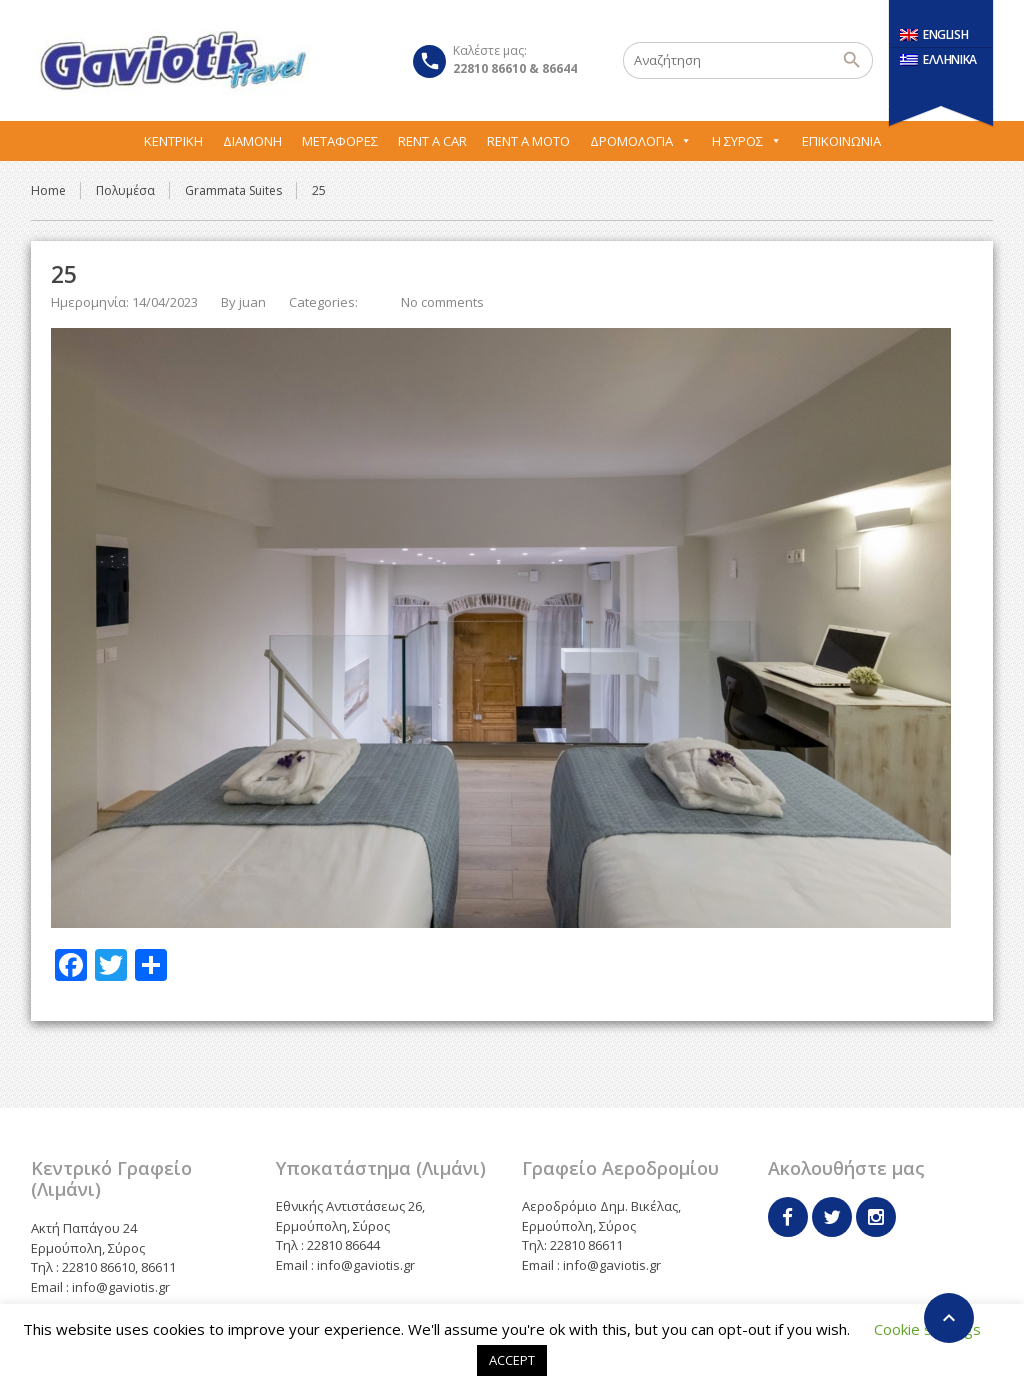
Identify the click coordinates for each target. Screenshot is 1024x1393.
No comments (442, 302)
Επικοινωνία (841, 141)
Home (48, 190)
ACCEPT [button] (512, 1360)
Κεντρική (173, 141)
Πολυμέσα (125, 190)
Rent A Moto (528, 141)
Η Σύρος (747, 141)
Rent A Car (432, 141)
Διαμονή (252, 141)
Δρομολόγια (641, 141)
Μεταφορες (340, 141)
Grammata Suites (233, 190)
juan (252, 302)
